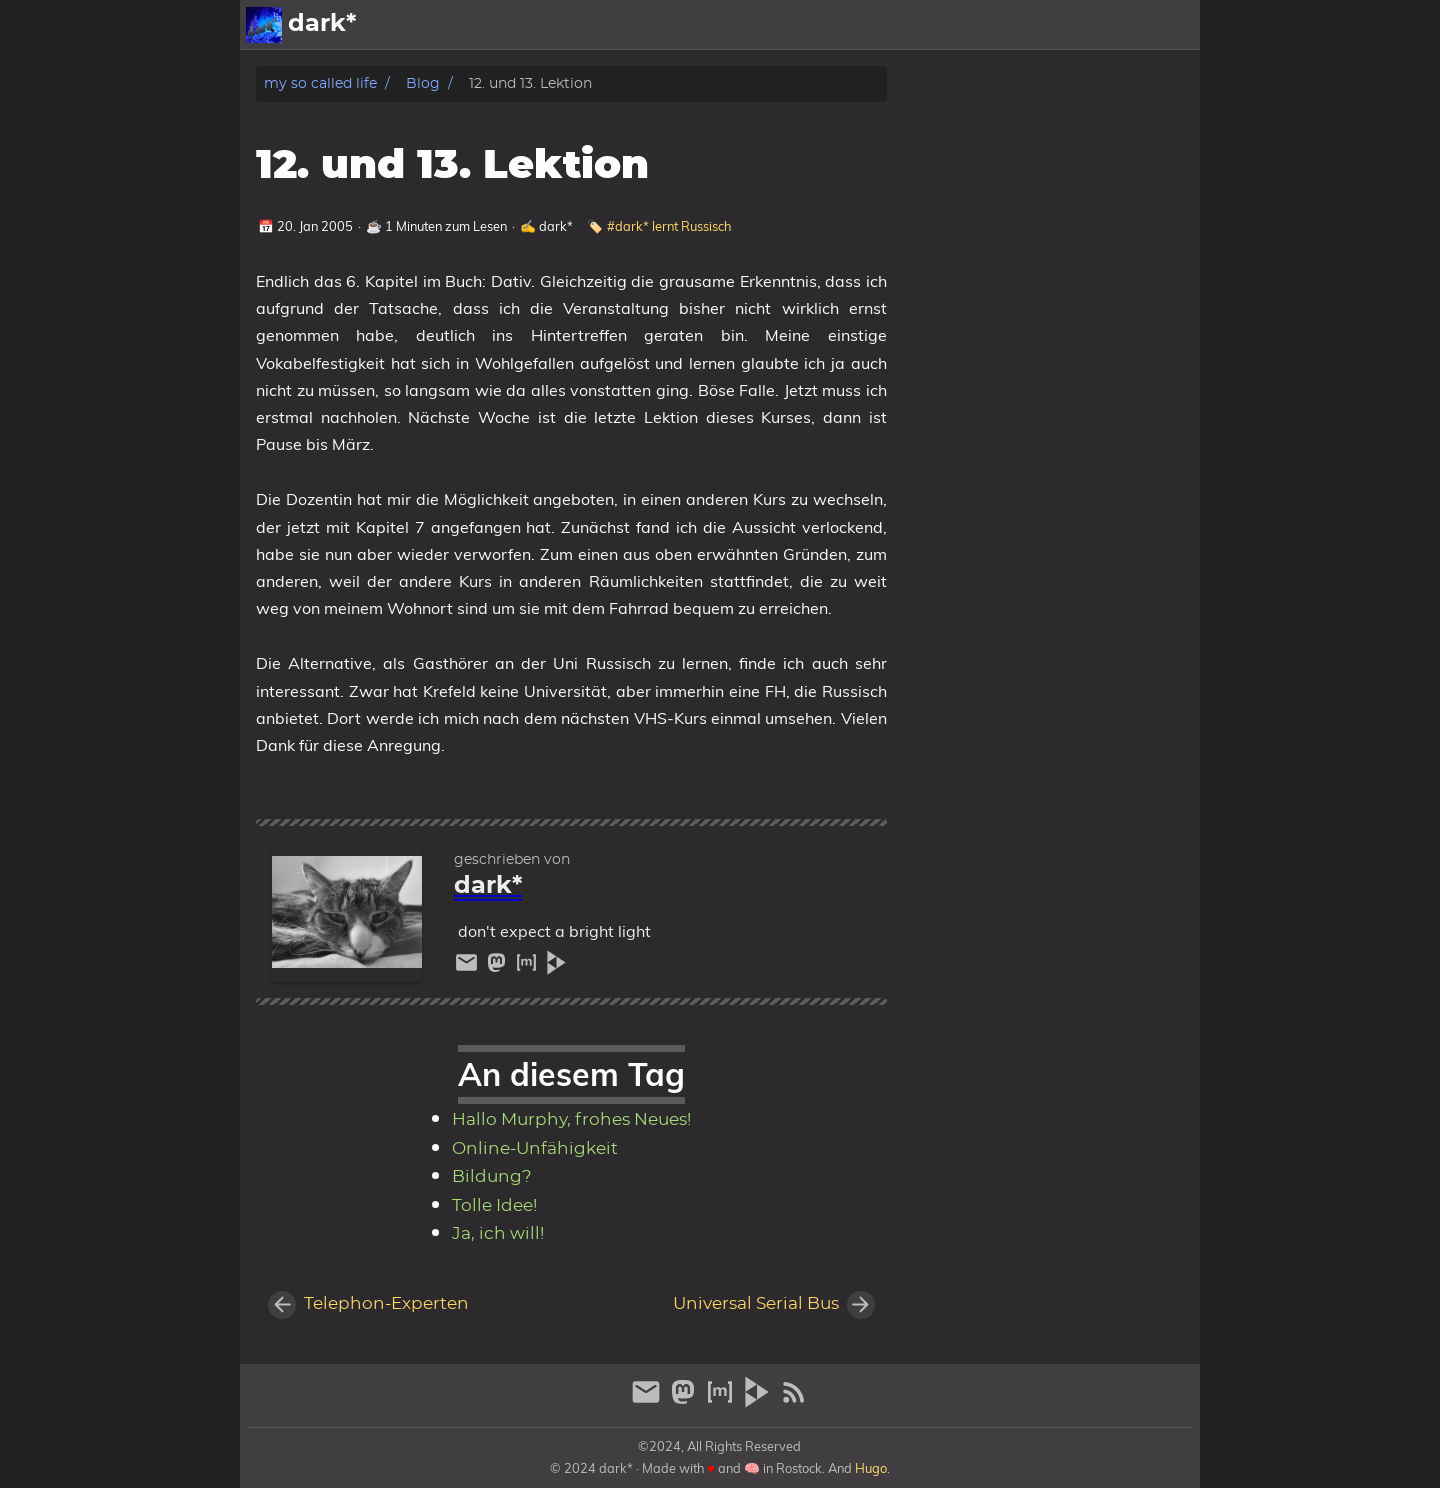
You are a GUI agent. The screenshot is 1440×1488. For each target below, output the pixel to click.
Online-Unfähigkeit (535, 1149)
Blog (423, 83)
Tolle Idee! (494, 1206)
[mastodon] (499, 967)
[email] (469, 967)
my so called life (320, 83)
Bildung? (492, 1177)
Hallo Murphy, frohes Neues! (571, 1120)
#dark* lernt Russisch (669, 226)
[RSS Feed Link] (794, 1400)
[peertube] (556, 967)
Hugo (871, 1468)
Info (1106, 25)
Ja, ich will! (498, 1234)
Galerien (1039, 25)
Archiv (1165, 25)
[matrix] (529, 967)
